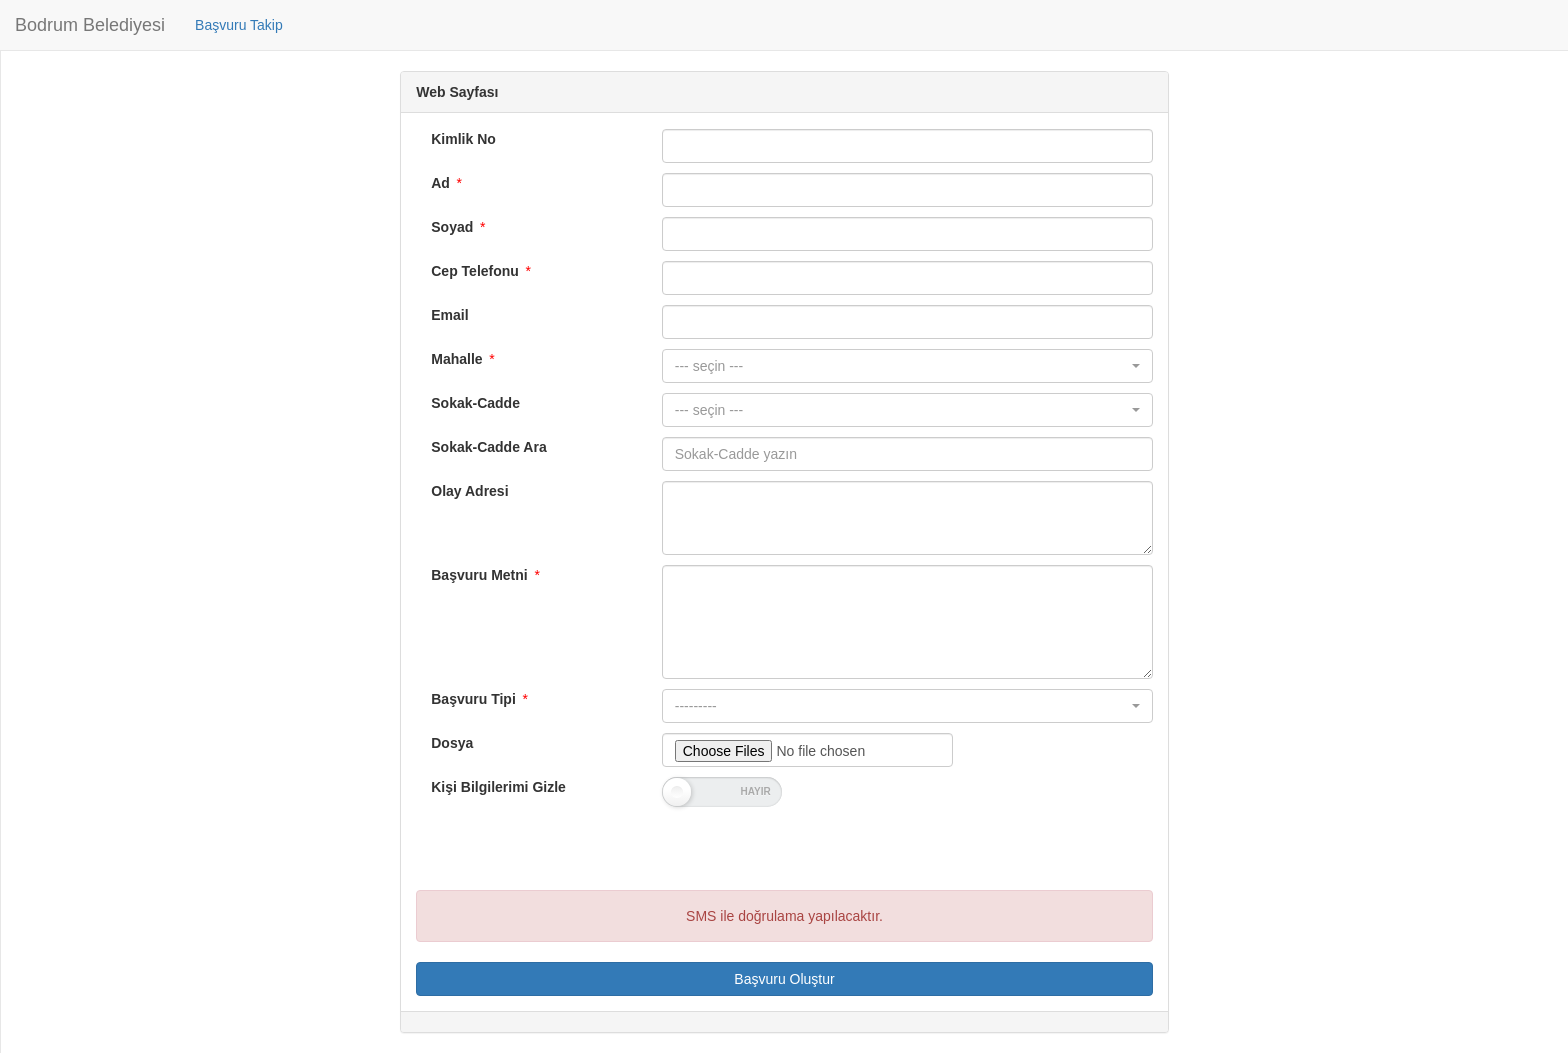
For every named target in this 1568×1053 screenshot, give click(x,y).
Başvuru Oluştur (784, 979)
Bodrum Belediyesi (90, 25)
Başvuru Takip (239, 25)
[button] (907, 366)
